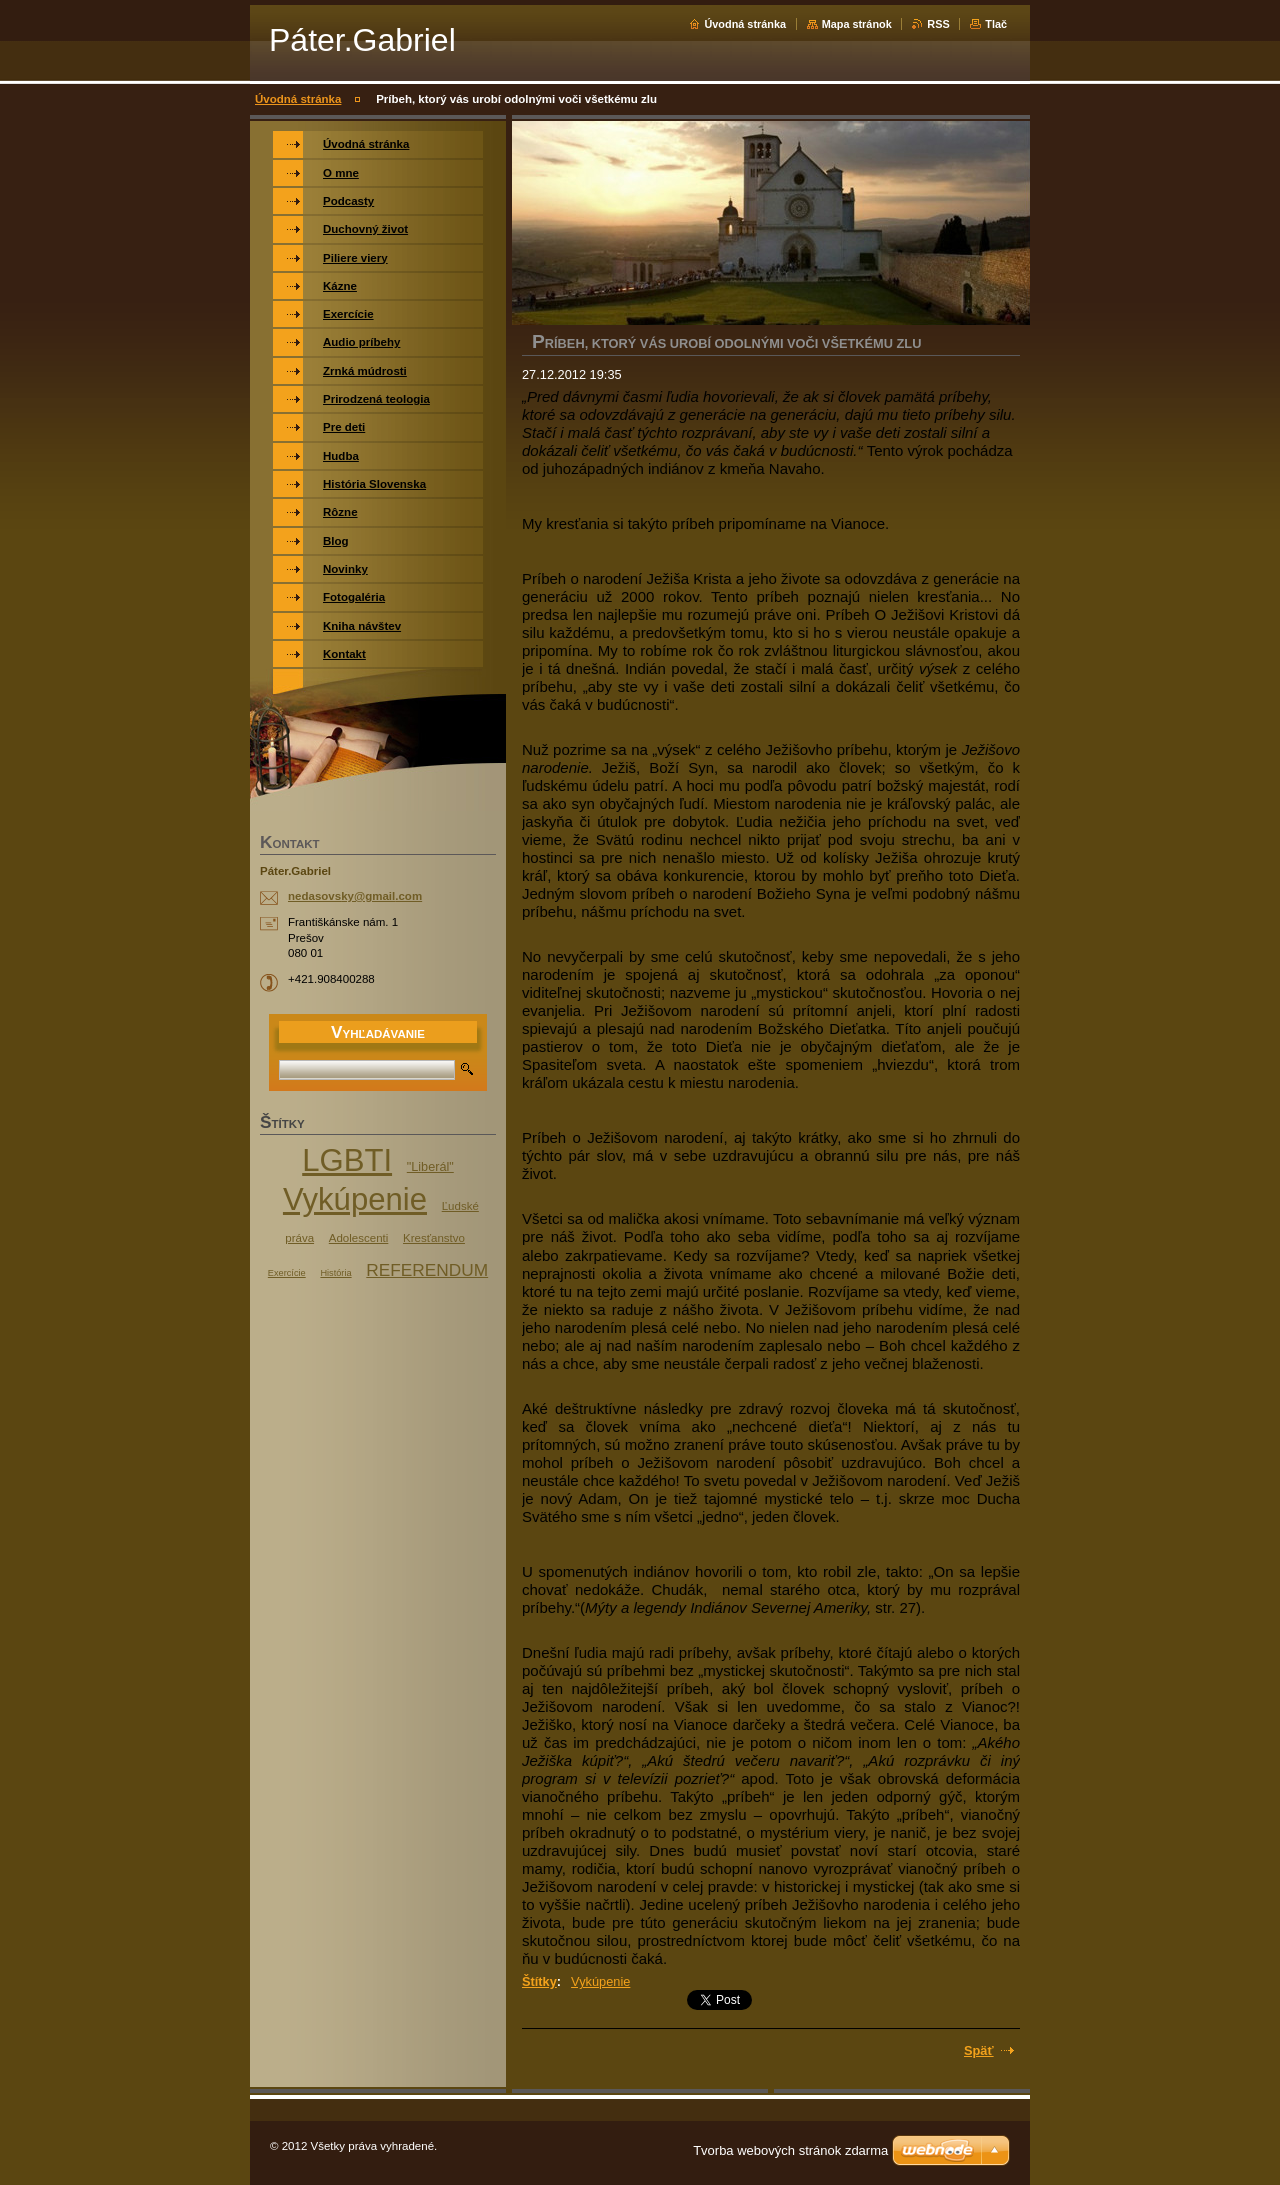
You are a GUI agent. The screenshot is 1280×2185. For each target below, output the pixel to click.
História (335, 1273)
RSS (938, 24)
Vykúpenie (600, 1981)
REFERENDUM (427, 1270)
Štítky (539, 1981)
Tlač (996, 24)
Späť (979, 2050)
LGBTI (347, 1160)
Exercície (287, 1273)
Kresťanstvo (434, 1238)
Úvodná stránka (745, 24)
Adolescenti (359, 1238)
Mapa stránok (857, 24)
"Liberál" (430, 1167)
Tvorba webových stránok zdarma (790, 2150)
